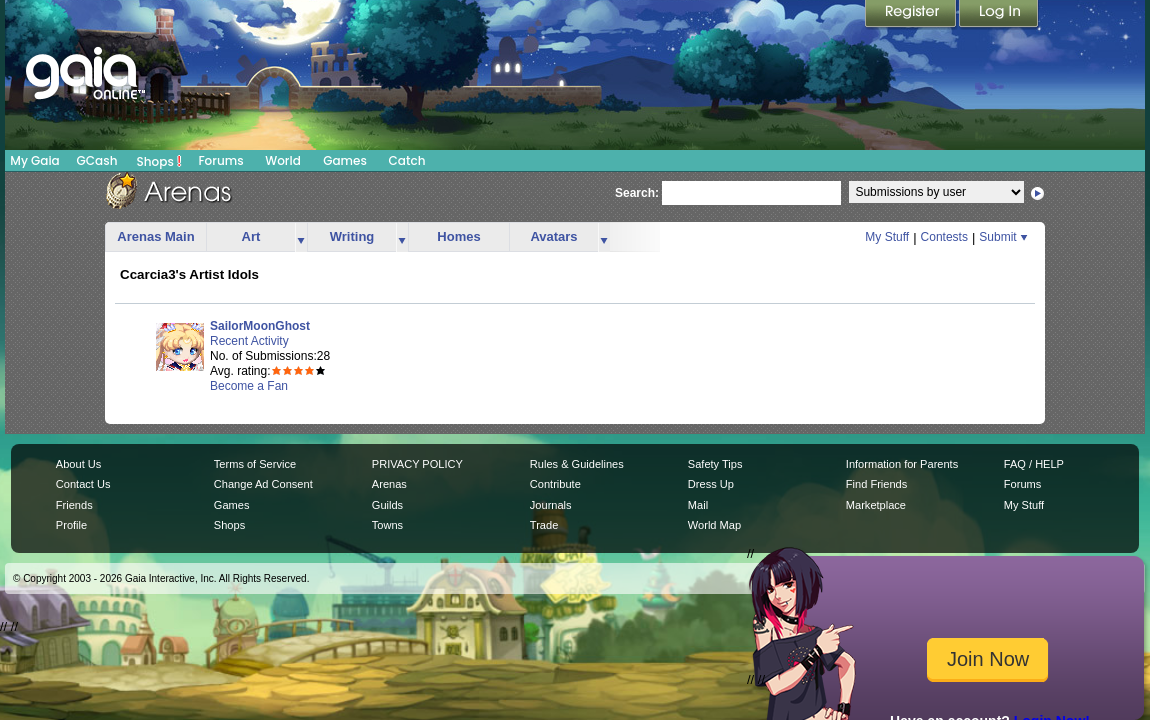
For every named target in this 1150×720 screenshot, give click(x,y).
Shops (159, 161)
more (301, 237)
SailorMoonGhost (260, 326)
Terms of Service (255, 464)
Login (999, 15)
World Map (714, 525)
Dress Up (711, 484)
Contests (944, 237)
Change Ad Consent (263, 484)
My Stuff (887, 237)
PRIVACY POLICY (417, 464)
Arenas (389, 484)
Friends (74, 505)
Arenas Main (155, 236)
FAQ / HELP (1034, 464)
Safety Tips (715, 464)
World (283, 160)
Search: (637, 193)
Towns (387, 525)
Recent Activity (249, 341)
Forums (220, 160)
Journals (551, 505)
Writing (352, 236)
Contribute (555, 484)
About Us (78, 464)
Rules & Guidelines (577, 464)
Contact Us (83, 484)
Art (251, 236)
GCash (97, 160)
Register (912, 15)
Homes (458, 236)
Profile (71, 525)
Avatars (553, 236)
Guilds (387, 505)
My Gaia (34, 160)
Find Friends (876, 484)
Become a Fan (249, 386)
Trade (544, 525)
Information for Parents (902, 464)
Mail (698, 505)
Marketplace (876, 505)
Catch (407, 160)
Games (345, 160)
